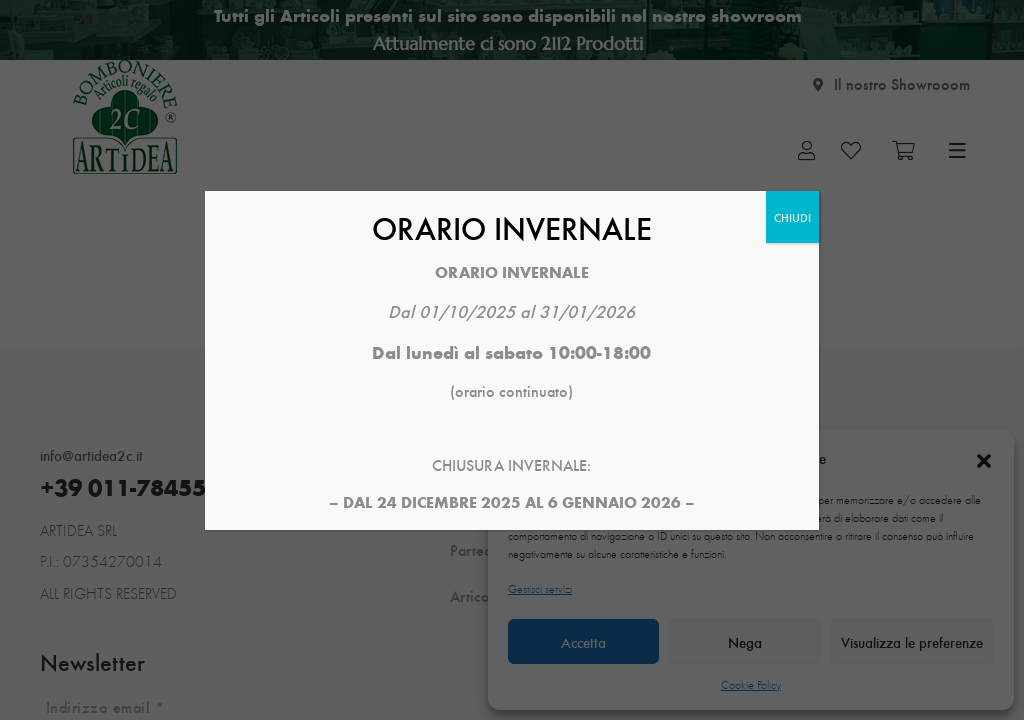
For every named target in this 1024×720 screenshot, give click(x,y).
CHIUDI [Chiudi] (792, 217)
